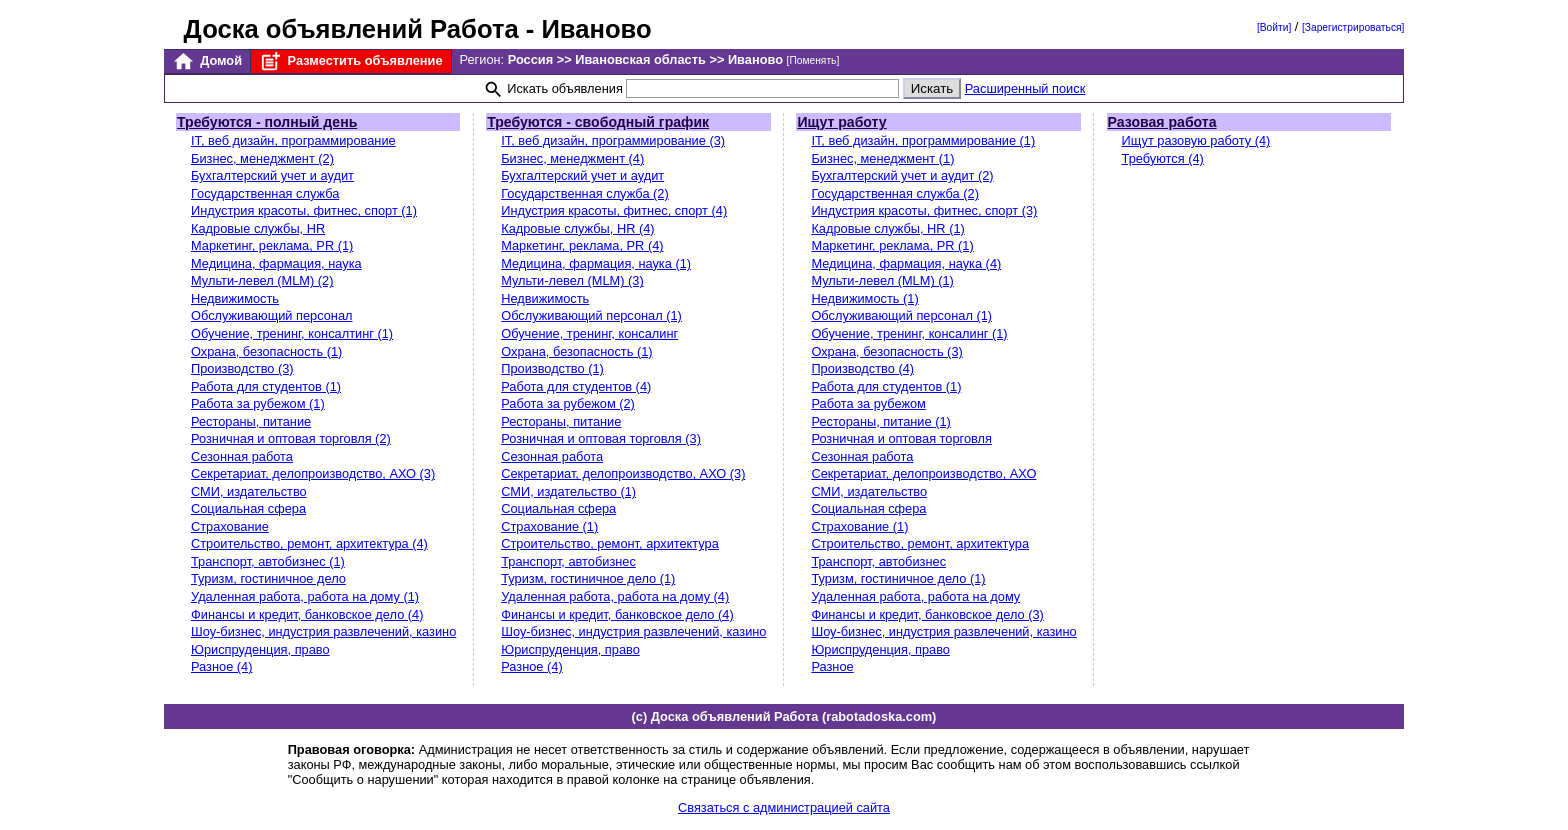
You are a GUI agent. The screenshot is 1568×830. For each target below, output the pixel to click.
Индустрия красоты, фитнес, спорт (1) (304, 210)
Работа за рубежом (868, 403)
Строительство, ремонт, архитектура (610, 543)
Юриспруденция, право (260, 649)
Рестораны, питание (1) (880, 421)
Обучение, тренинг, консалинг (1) (909, 333)
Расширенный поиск (1025, 88)
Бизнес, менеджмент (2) (262, 158)
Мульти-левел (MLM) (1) (882, 280)
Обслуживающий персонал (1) (591, 315)
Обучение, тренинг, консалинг (589, 333)
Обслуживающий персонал (271, 315)
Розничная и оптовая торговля (901, 438)
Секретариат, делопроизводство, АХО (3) (313, 473)
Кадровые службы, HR (258, 228)
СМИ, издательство (249, 491)
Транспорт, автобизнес (568, 561)
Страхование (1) (549, 526)
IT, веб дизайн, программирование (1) (923, 140)
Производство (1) (552, 368)
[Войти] (1274, 27)
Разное (832, 666)
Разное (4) (221, 666)
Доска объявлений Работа (351, 29)
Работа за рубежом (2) (568, 403)
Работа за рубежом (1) (258, 403)
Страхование (230, 526)
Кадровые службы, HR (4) (577, 228)
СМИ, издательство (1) (568, 491)
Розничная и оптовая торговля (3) (601, 438)
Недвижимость (235, 298)
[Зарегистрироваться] (1353, 27)
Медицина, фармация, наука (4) (906, 263)
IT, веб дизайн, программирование (293, 140)
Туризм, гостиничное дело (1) (588, 578)
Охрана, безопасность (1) (266, 351)
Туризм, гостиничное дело (268, 578)
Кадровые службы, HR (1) (887, 228)
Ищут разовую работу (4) (1196, 140)
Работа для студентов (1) (266, 386)
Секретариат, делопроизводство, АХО (923, 473)
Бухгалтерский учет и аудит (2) (902, 175)
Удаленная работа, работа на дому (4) (615, 596)
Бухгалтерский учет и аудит (272, 175)
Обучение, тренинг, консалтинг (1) (292, 333)
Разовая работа (1162, 122)
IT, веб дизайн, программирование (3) (613, 140)
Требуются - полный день (267, 122)
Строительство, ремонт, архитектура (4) (309, 543)
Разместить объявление (350, 61)
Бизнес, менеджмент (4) (572, 158)
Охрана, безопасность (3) (886, 351)
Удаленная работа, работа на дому (915, 596)
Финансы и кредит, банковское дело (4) (307, 614)
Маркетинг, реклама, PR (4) (582, 245)
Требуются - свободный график (598, 122)
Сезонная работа (242, 456)
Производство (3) (242, 368)
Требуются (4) (1163, 158)
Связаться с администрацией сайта (784, 807)
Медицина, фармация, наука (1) (596, 263)
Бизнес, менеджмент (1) (882, 158)
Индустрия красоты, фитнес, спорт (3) (924, 210)
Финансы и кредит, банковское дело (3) (927, 614)
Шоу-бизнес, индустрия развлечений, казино (323, 631)
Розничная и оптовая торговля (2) (291, 438)
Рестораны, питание (251, 421)
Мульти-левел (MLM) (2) (262, 280)
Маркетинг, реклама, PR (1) (272, 245)
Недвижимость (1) (864, 298)
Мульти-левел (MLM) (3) (572, 280)
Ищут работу (841, 122)
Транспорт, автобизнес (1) (268, 561)
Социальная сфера (248, 508)
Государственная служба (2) (585, 193)
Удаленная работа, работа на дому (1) (305, 596)
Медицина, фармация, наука (276, 263)
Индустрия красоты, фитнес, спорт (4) (614, 210)
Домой (207, 61)
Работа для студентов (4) (576, 386)
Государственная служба (265, 193)
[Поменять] (813, 60)
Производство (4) (862, 368)
